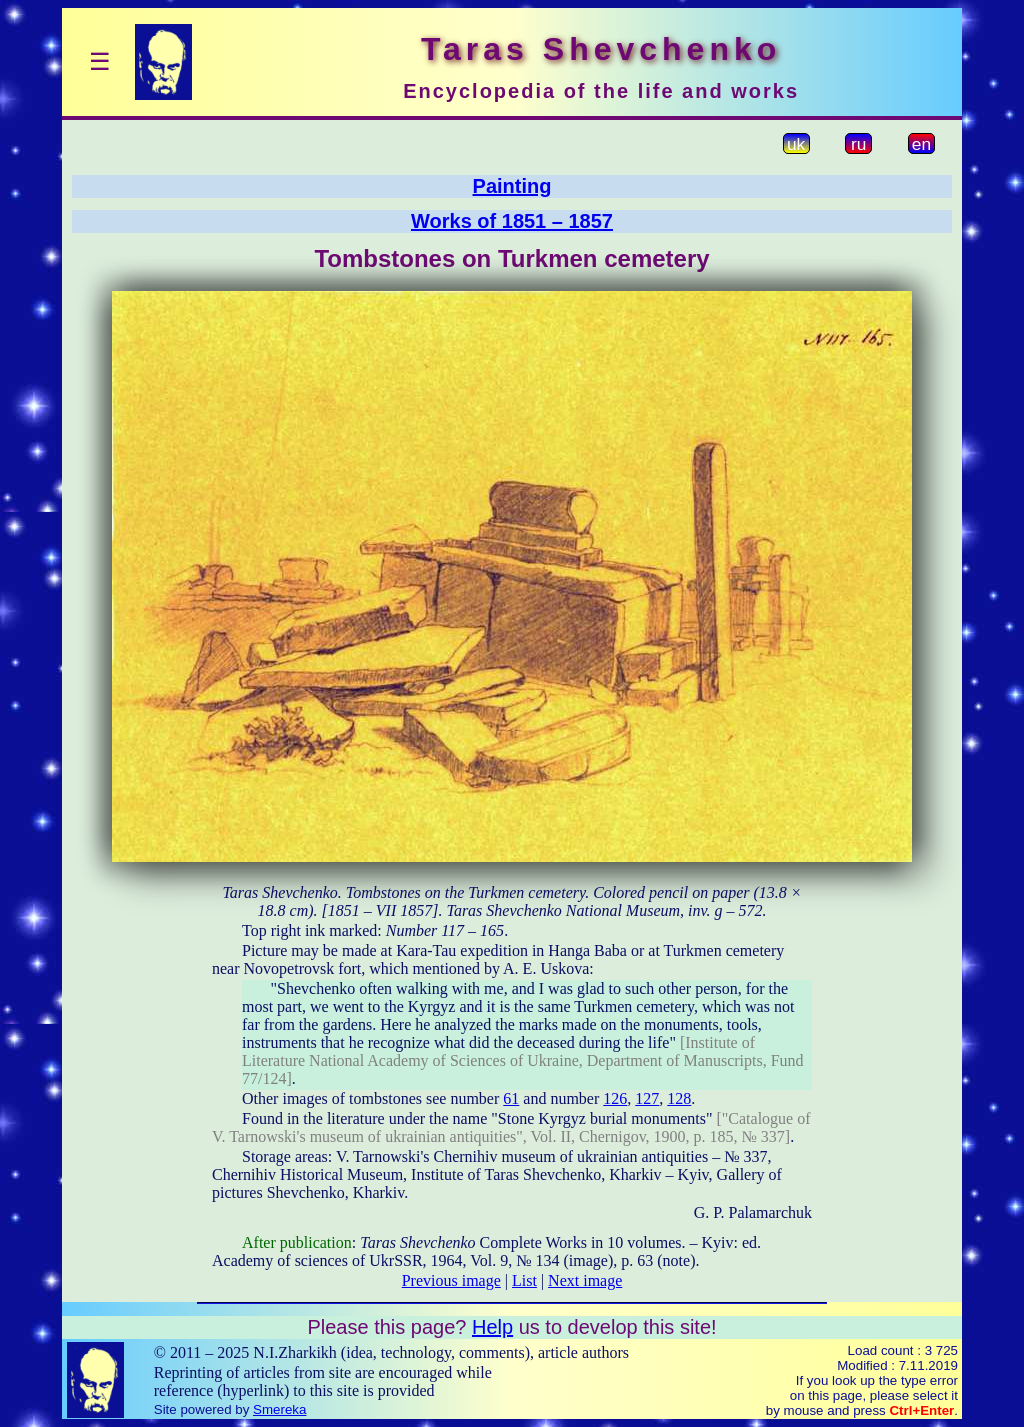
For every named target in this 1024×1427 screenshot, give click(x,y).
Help (492, 1327)
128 (679, 1098)
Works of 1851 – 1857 (512, 221)
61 (511, 1098)
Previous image (451, 1280)
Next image (585, 1280)
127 (647, 1098)
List (524, 1280)
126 (615, 1098)
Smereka (279, 1409)
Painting (512, 186)
